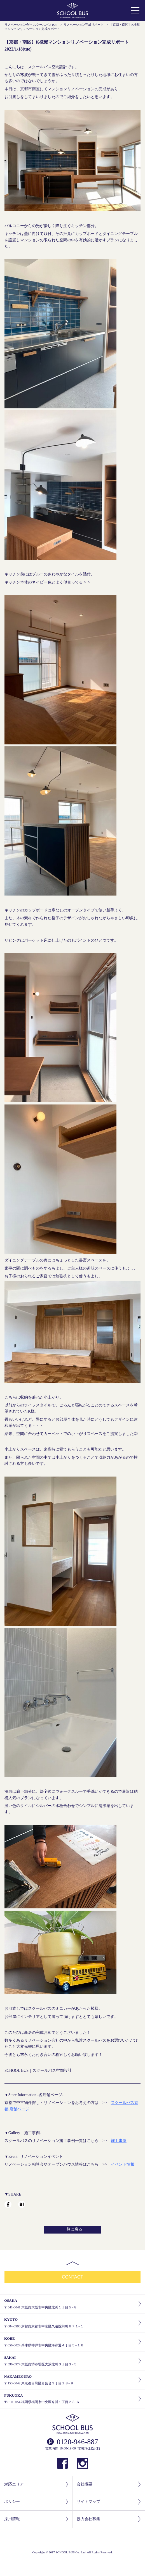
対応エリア (36, 2484)
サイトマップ (109, 2502)
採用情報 (36, 2519)
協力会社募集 (109, 2519)
